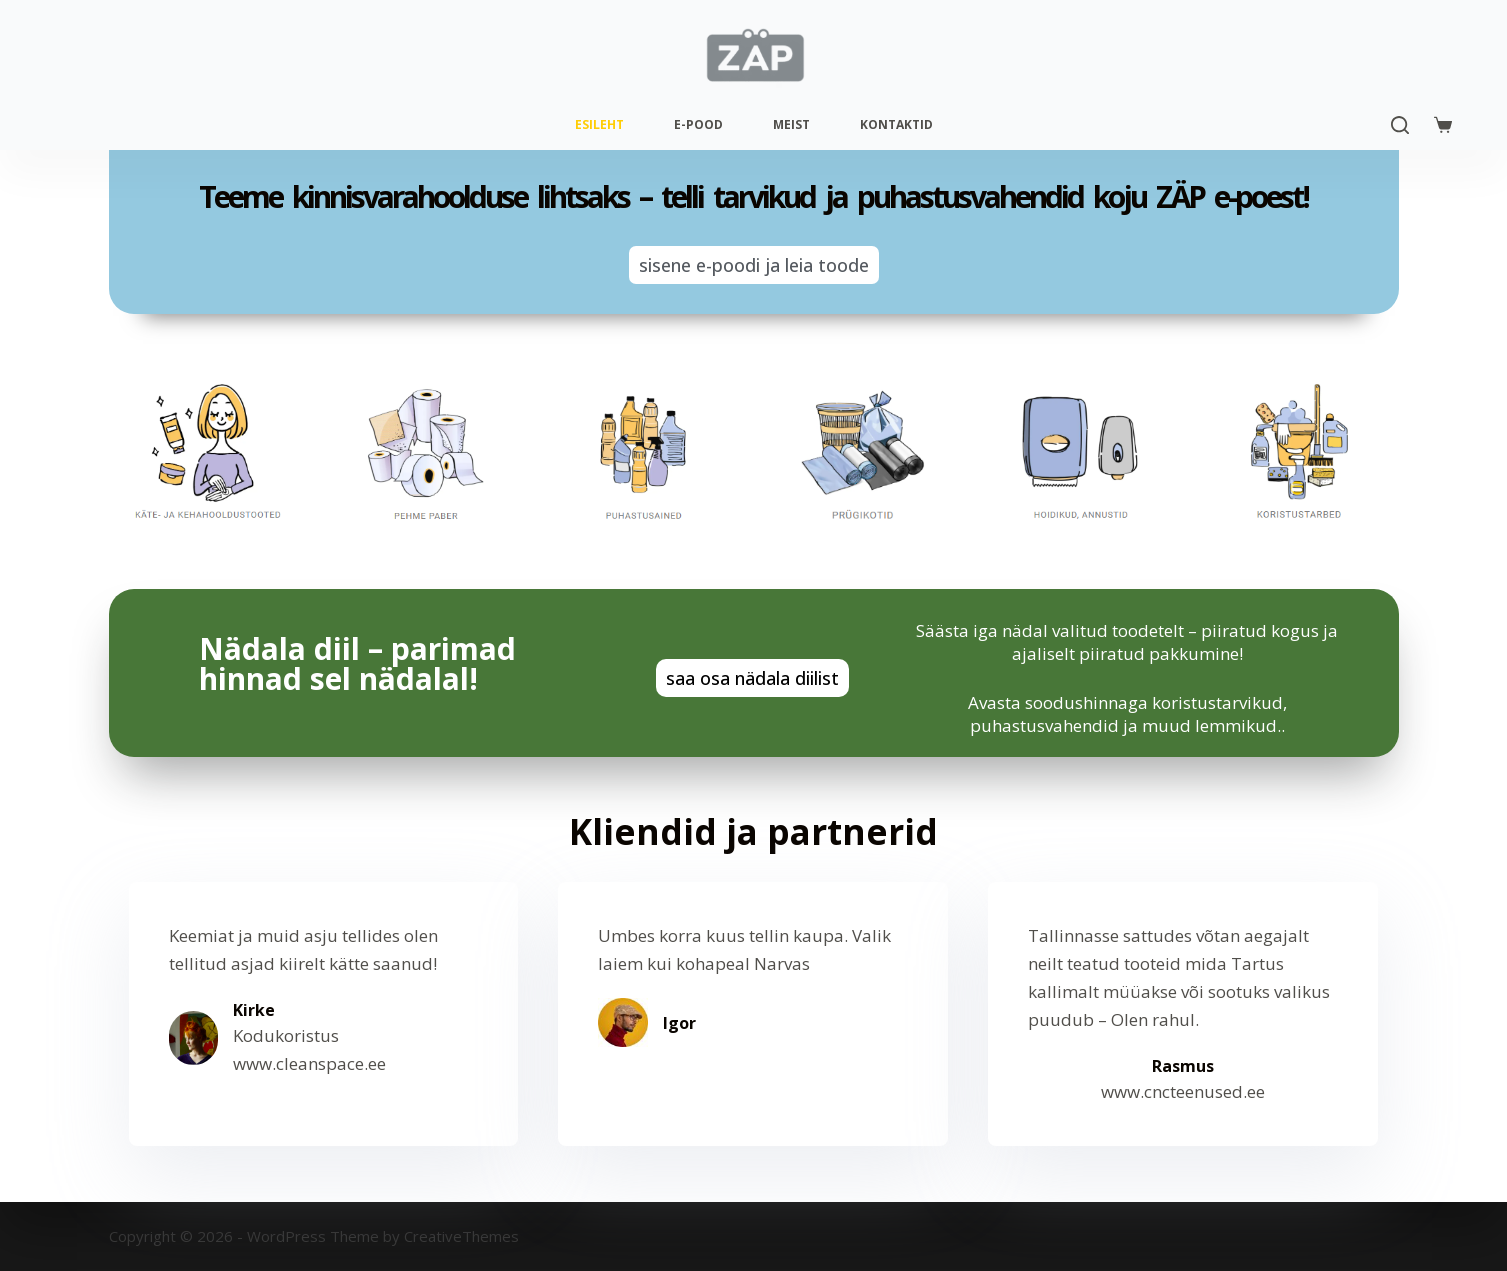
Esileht (599, 124)
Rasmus (1183, 1066)
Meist (791, 124)
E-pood (698, 124)
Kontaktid (896, 124)
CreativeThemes (461, 1236)
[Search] (1400, 125)
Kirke (254, 1010)
